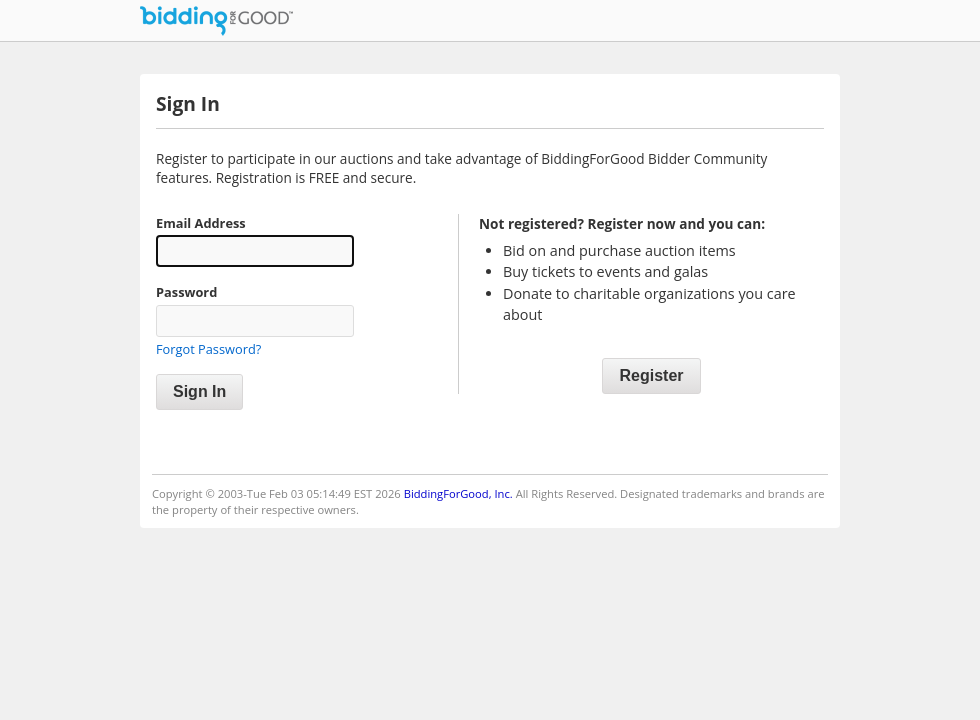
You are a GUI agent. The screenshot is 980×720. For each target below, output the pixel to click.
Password (186, 292)
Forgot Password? (208, 349)
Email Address (201, 223)
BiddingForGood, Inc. (458, 493)
